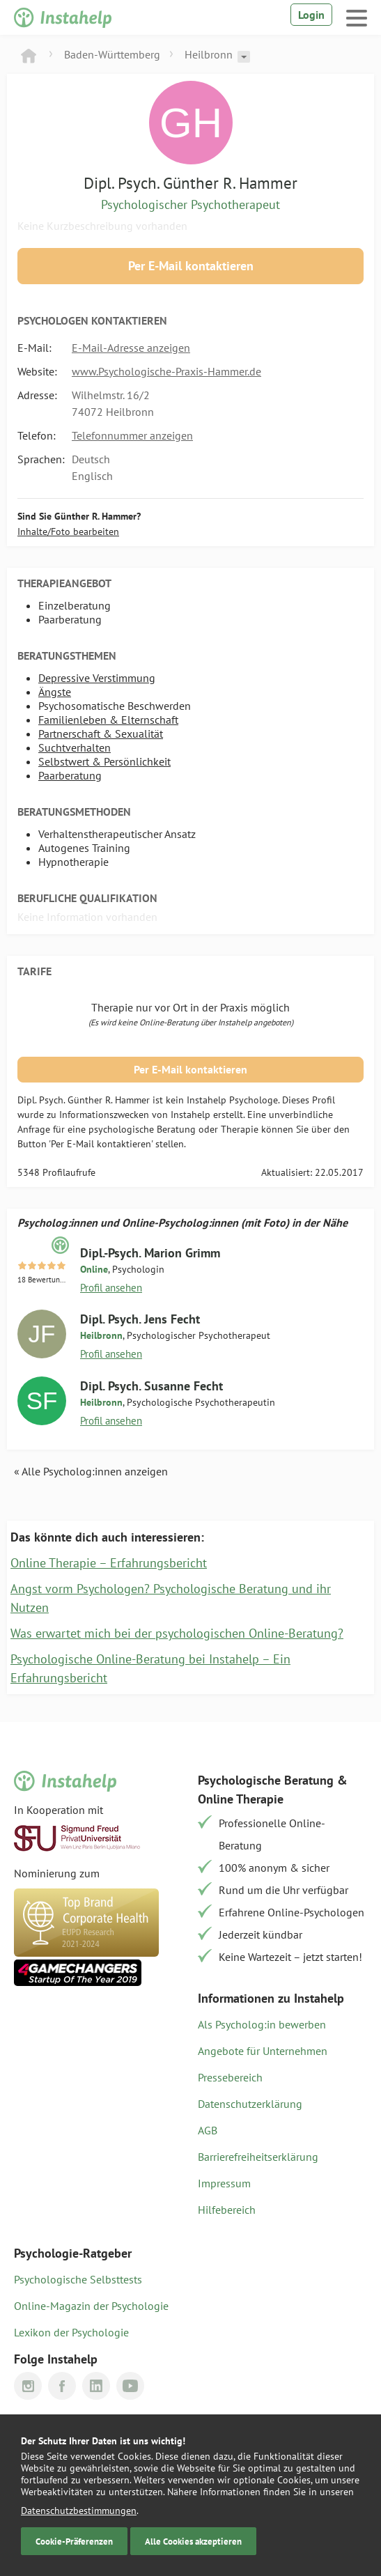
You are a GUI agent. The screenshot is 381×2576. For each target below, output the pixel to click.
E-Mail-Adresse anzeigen (131, 348)
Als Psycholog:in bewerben (262, 2024)
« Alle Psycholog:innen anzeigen (91, 1471)
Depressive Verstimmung (96, 678)
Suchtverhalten (74, 747)
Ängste (54, 692)
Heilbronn (209, 54)
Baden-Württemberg (112, 54)
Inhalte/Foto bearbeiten (68, 531)
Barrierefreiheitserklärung (258, 2157)
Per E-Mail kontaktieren (191, 266)
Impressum (224, 2183)
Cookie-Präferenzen (74, 2541)
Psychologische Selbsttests (78, 2279)
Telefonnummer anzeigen (132, 435)
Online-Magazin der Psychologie (91, 2306)
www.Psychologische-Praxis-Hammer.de (166, 371)
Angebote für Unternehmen (262, 2051)
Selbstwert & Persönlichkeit (104, 761)
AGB (207, 2130)
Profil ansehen (111, 1287)
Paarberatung (70, 775)
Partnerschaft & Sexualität (100, 733)
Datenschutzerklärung (250, 2104)
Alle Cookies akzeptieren (193, 2541)
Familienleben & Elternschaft (108, 720)
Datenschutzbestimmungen (79, 2510)
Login (311, 15)
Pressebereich (230, 2077)
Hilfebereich (227, 2210)
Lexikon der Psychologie (71, 2332)
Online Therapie (240, 1799)
